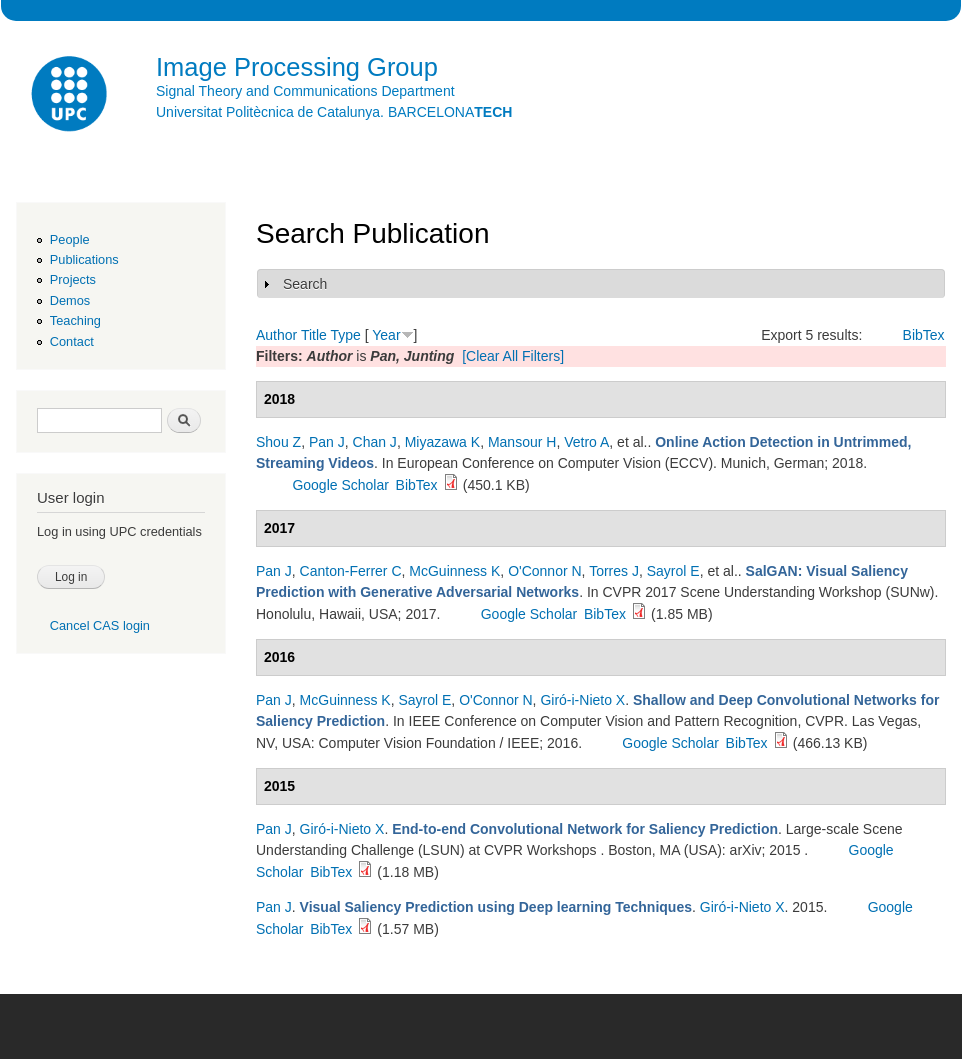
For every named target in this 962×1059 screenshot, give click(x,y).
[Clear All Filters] (513, 356)
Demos (70, 300)
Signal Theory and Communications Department (305, 91)
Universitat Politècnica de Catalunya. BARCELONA (334, 112)
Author (276, 335)
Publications (84, 259)
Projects (73, 279)
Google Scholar (340, 485)
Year (386, 335)
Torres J (614, 571)
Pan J (327, 442)
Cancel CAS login (100, 625)
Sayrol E (673, 571)
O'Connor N (544, 571)
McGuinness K (454, 571)
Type (345, 335)
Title (314, 335)
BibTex (924, 335)
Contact (72, 341)
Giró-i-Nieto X (582, 700)
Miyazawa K (442, 442)
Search (305, 284)
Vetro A (586, 442)
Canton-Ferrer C (351, 571)
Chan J (375, 442)
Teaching (75, 320)
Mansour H (522, 442)
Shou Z (278, 442)
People (70, 239)
